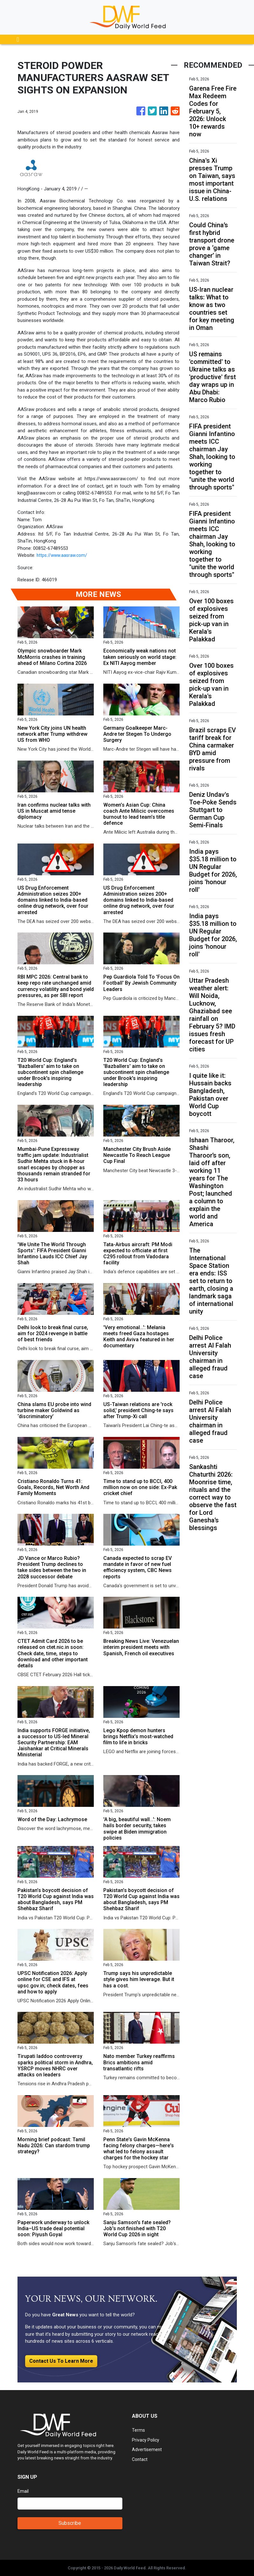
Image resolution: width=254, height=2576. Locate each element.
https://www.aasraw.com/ (63, 555)
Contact (140, 2459)
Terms (138, 2430)
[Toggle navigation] (18, 39)
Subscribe (69, 2523)
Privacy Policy (146, 2440)
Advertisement (147, 2449)
